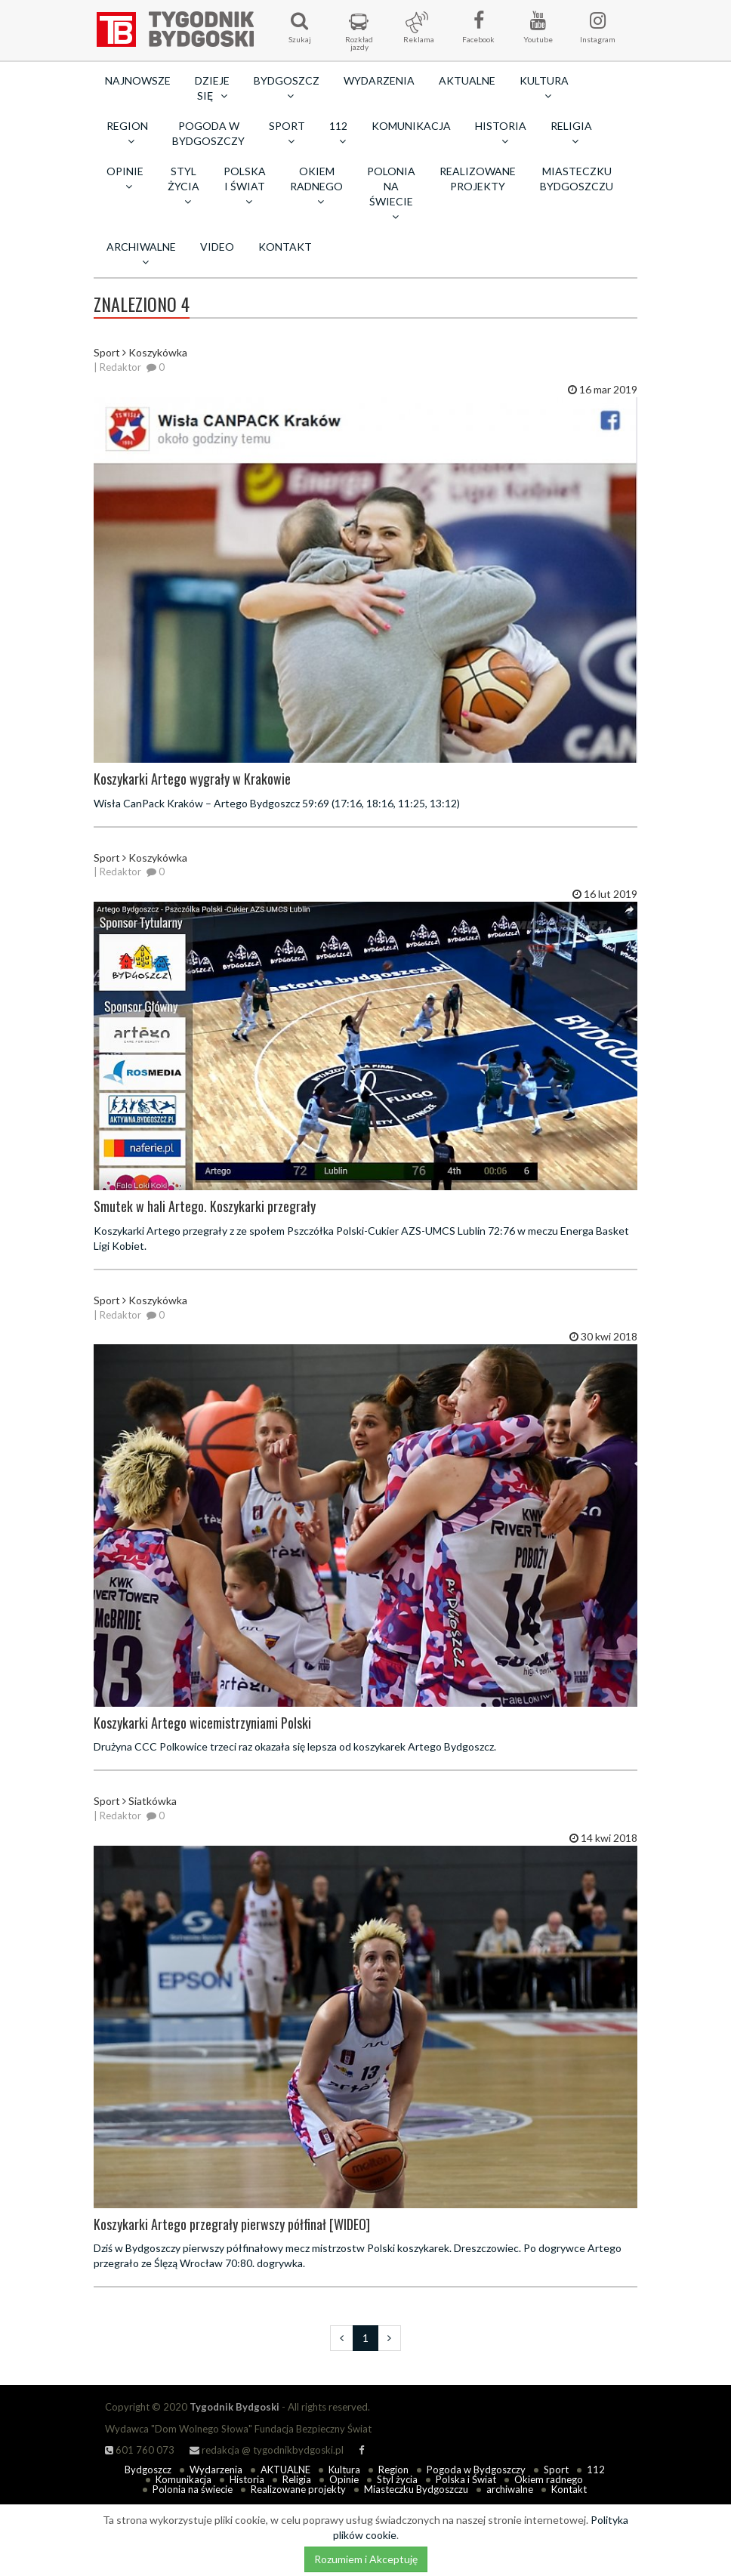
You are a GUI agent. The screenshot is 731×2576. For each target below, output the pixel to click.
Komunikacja (411, 125)
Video (217, 246)
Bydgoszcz (148, 2469)
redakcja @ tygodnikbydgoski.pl (267, 2450)
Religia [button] (571, 133)
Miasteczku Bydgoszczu (576, 179)
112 (596, 2469)
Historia (247, 2479)
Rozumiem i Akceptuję (366, 2559)
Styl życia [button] (183, 186)
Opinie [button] (124, 178)
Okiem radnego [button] (316, 186)
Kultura (344, 2469)
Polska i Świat (466, 2479)
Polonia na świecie (193, 2489)
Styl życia (397, 2479)
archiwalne (509, 2489)
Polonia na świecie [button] (391, 193)
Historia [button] (500, 133)
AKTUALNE (467, 80)
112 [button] (338, 133)
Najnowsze (138, 80)
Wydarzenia (379, 80)
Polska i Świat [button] (245, 186)
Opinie (344, 2479)
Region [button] (127, 133)
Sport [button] (287, 133)
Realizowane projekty (478, 179)
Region (393, 2469)
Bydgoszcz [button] (286, 87)
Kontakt (285, 246)
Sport (556, 2469)
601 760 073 (139, 2450)
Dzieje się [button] (212, 88)
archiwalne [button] (141, 253)
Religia (296, 2479)
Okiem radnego (548, 2479)
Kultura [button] (544, 87)
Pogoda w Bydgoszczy (208, 133)
